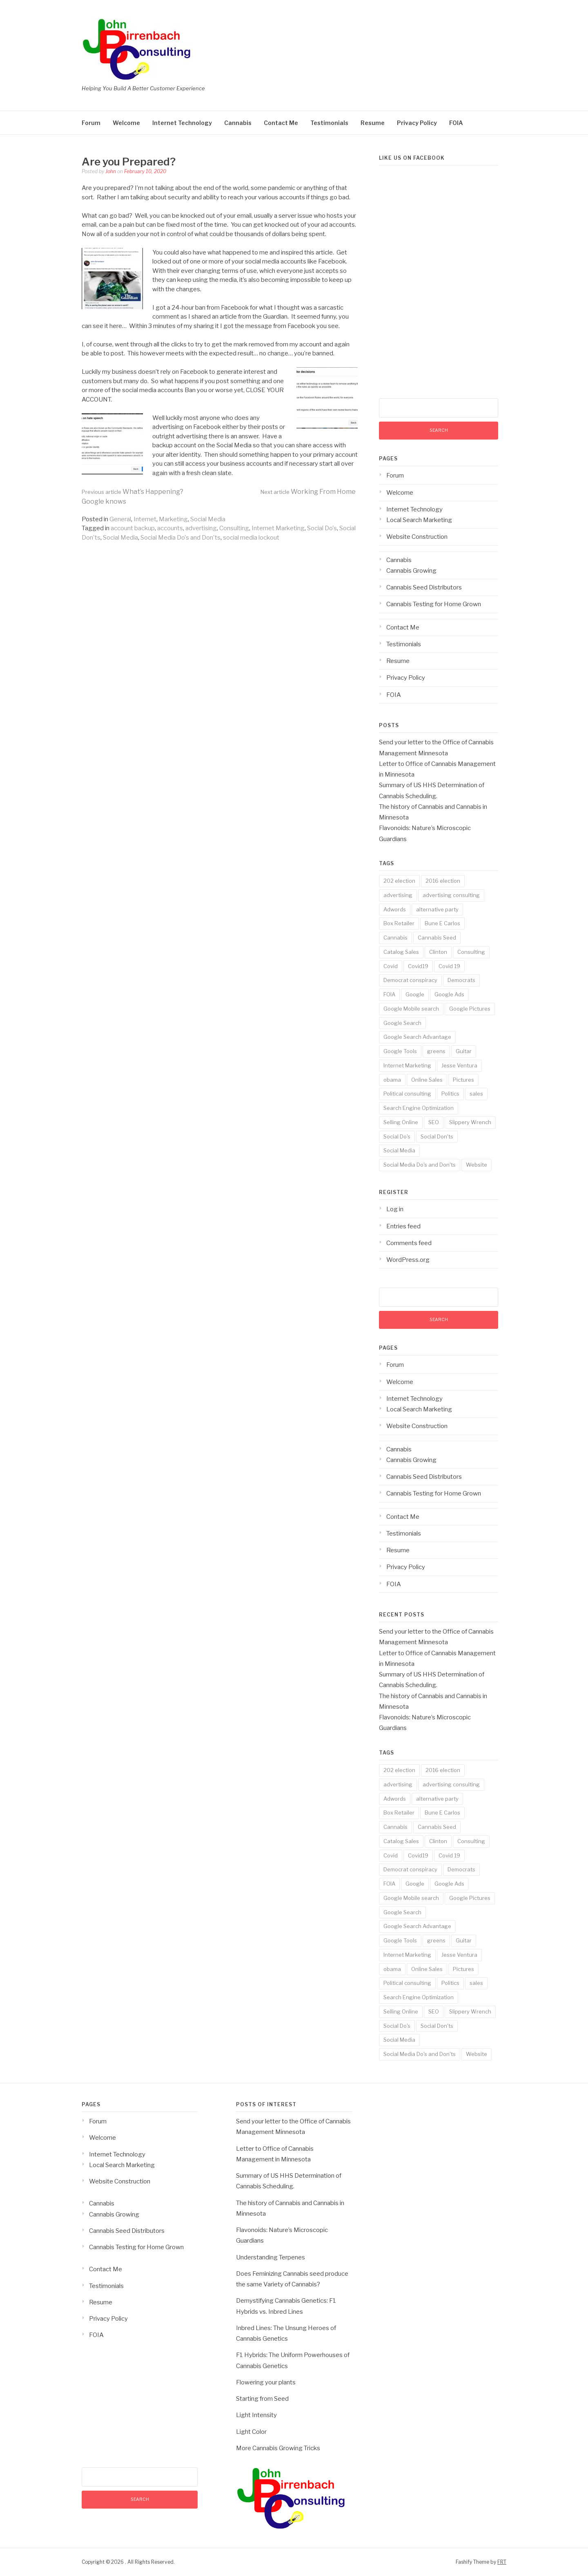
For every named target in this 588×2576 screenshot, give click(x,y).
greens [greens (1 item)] (436, 1051)
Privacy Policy (417, 122)
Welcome (126, 122)
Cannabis (238, 122)
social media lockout (251, 537)
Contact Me (281, 122)
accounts (170, 528)
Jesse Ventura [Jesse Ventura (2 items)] (459, 1065)
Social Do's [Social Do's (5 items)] (396, 1136)
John (110, 171)
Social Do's (322, 528)
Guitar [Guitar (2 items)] (464, 1051)
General (120, 519)
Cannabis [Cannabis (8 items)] (395, 937)
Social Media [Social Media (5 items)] (399, 1150)
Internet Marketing (278, 528)
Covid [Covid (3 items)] (390, 966)
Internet (145, 519)
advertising (201, 528)
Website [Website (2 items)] (476, 1164)
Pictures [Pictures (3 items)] (463, 1079)
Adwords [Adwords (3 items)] (394, 909)
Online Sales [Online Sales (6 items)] (427, 1079)
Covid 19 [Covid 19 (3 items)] (449, 966)
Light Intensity (256, 2415)
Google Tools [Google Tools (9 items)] (400, 1051)
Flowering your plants (266, 2382)
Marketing (173, 519)
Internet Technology (182, 122)
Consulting (234, 528)
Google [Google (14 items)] (414, 994)
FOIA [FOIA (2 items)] (389, 994)
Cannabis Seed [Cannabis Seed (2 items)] (437, 937)
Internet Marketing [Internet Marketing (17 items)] (407, 1065)
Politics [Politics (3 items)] (450, 1093)
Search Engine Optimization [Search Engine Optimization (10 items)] (418, 1108)
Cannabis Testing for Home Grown (433, 604)
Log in (394, 1209)
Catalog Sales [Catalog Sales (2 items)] (401, 952)
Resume (373, 122)
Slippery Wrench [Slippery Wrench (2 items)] (470, 1122)
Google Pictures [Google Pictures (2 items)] (469, 1008)
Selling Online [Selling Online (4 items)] (400, 1122)
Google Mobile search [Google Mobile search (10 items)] (411, 1008)
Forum (91, 122)
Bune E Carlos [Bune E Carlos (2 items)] (442, 923)
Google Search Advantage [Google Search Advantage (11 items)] (417, 1037)
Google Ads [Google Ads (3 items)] (449, 994)
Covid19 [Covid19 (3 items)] (418, 966)
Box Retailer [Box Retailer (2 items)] (398, 923)
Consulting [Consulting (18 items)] (471, 952)
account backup (133, 528)
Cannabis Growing (411, 570)
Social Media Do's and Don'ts (180, 537)
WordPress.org (408, 1259)
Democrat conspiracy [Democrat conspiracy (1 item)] (410, 980)
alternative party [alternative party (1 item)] (437, 909)
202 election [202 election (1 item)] (399, 880)
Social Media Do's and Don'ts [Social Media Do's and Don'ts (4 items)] (419, 1164)
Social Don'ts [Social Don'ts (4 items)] (437, 1136)
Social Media (207, 519)
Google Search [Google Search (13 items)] (402, 1023)
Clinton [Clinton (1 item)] (438, 952)
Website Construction (417, 536)
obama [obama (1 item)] (392, 1079)
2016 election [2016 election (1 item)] (442, 880)
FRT (501, 2562)
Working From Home (308, 492)
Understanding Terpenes (270, 2257)
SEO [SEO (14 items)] (433, 1122)
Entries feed (403, 1226)
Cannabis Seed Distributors (424, 587)
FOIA (456, 122)
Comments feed (409, 1243)
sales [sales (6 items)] (476, 1093)
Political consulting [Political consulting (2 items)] (407, 1093)
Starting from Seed (262, 2398)
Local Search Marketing (419, 520)
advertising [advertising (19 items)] (397, 895)
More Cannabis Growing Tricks (278, 2448)
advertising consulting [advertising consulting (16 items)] (451, 895)
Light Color (251, 2431)
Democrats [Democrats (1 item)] (461, 980)
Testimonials (329, 122)
